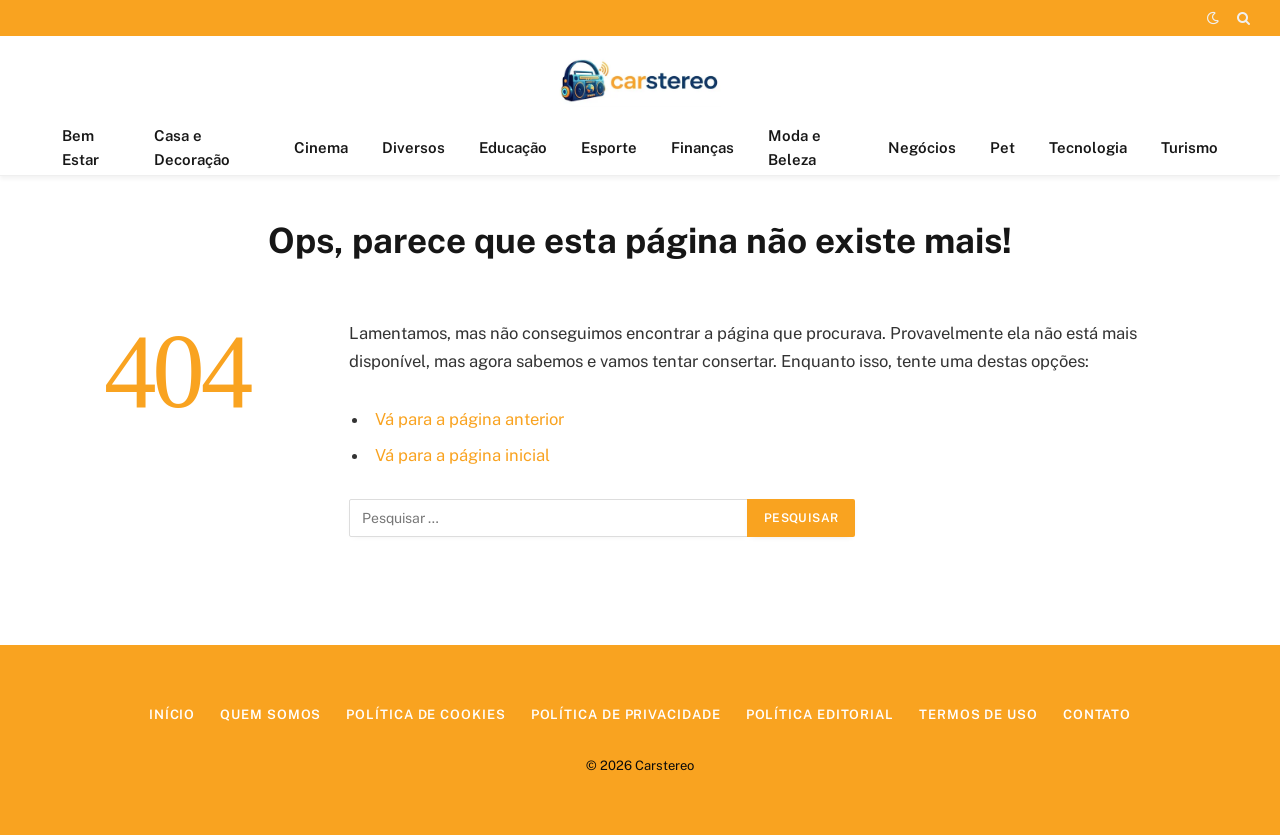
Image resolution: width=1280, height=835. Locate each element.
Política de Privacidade (626, 714)
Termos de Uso (978, 714)
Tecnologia (1088, 147)
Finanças (702, 147)
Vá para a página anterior (469, 419)
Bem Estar (80, 147)
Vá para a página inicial (462, 455)
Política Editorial (820, 714)
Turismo (1189, 147)
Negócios (922, 147)
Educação (513, 147)
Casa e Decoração (192, 147)
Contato (1097, 714)
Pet (1002, 147)
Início (172, 714)
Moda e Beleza (794, 147)
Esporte (609, 147)
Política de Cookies (425, 714)
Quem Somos (270, 714)
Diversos (413, 147)
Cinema (321, 147)
